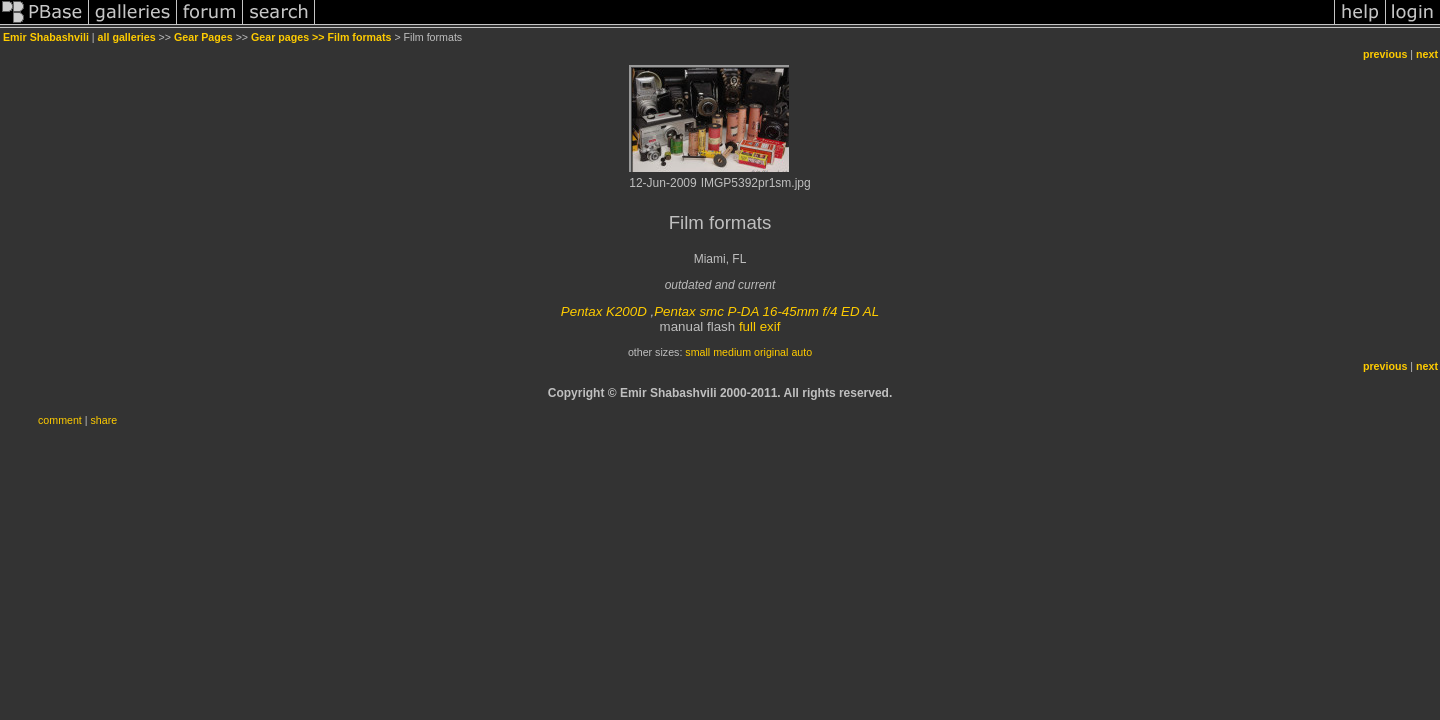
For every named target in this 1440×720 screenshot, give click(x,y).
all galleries (127, 37)
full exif (759, 326)
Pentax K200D (604, 311)
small (697, 352)
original (771, 352)
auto (801, 352)
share (104, 420)
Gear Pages (203, 37)
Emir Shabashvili (46, 37)
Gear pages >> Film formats (321, 37)
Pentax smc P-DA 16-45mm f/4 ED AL (766, 311)
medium (732, 352)
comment (60, 420)
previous (1385, 54)
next (1427, 54)
